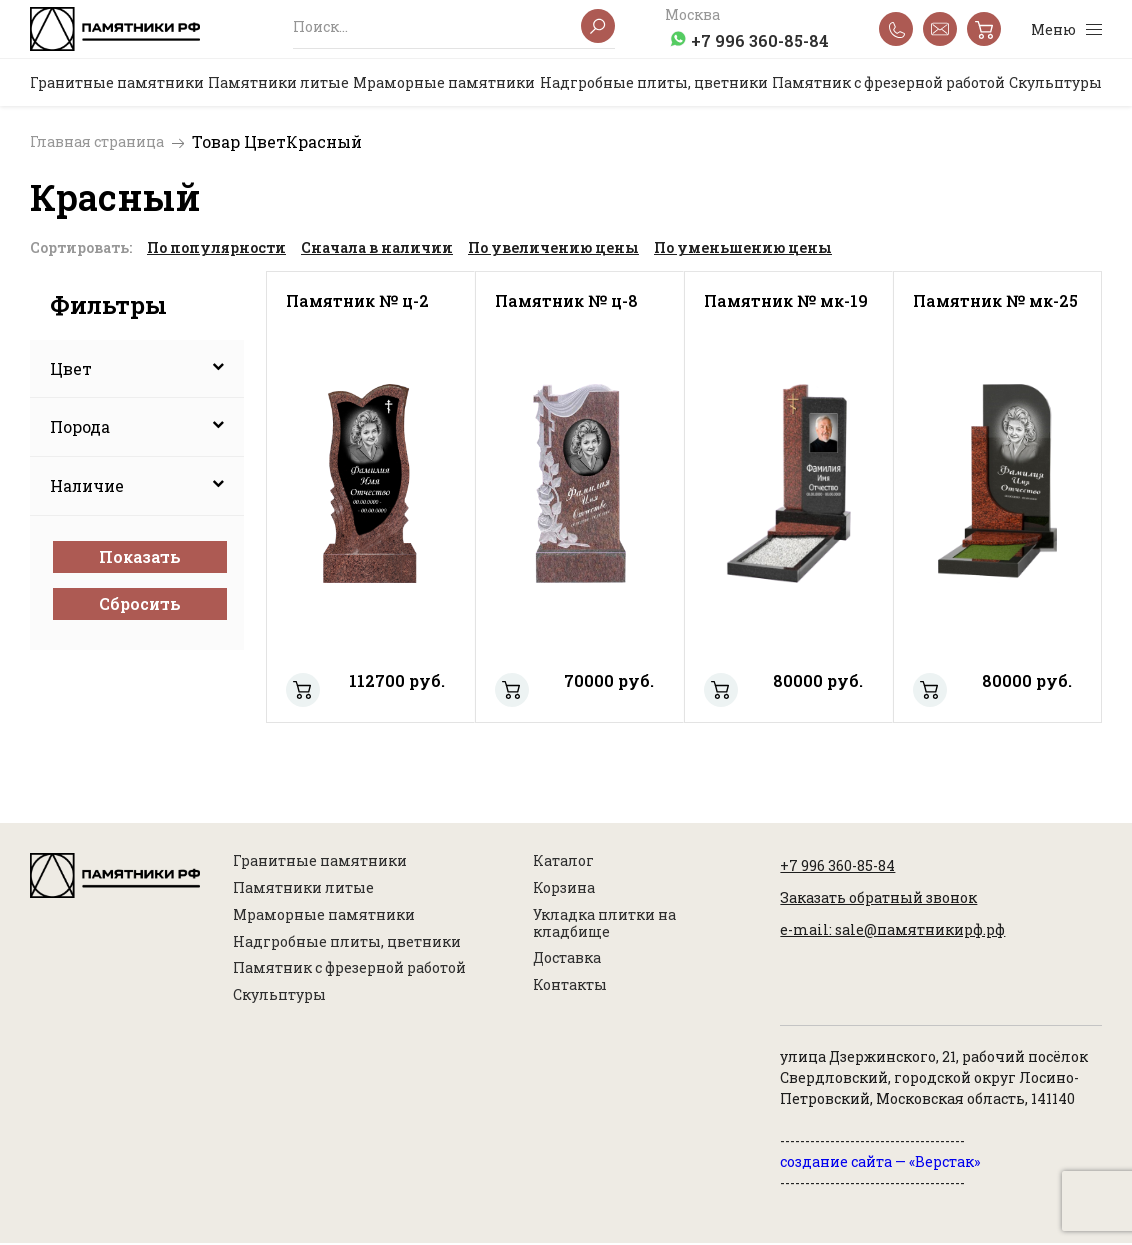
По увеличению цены (553, 248)
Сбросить (140, 603)
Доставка (567, 960)
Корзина (564, 889)
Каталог (563, 863)
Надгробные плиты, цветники (347, 943)
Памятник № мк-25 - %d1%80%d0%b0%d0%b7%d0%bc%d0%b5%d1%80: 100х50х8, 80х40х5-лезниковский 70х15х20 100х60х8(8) (930, 691)
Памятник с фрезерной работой (349, 970)
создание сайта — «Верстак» (880, 1163)
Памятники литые (303, 889)
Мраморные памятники (324, 916)
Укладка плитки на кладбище (604, 925)
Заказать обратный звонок (878, 899)
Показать (140, 556)
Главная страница (97, 142)
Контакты (570, 987)
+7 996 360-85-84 (760, 40)
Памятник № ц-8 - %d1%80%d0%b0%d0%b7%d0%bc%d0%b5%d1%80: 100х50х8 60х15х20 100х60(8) (512, 691)
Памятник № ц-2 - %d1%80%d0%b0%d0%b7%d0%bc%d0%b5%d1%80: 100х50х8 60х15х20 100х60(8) (303, 691)
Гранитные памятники (320, 863)
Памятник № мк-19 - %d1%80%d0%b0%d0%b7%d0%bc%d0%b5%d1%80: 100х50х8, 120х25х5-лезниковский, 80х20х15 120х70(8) (721, 691)
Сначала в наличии (377, 248)
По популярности (216, 248)
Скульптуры (279, 997)
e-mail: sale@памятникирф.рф (892, 931)
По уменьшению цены (743, 248)
